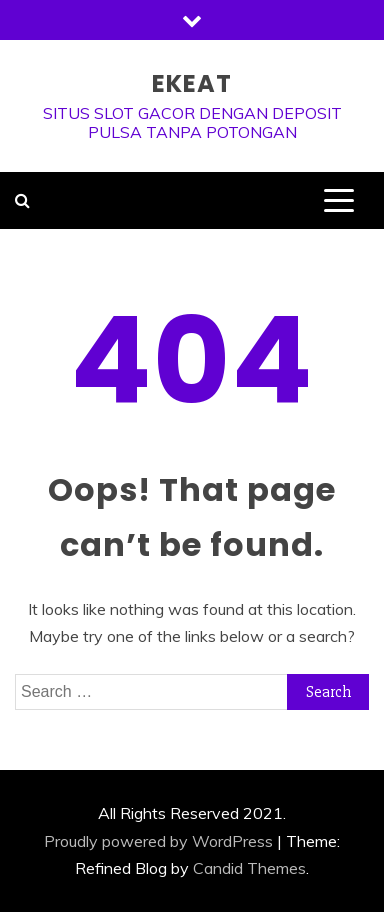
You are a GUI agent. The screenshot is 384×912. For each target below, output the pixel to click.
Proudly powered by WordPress (158, 841)
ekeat (192, 83)
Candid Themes (249, 868)
